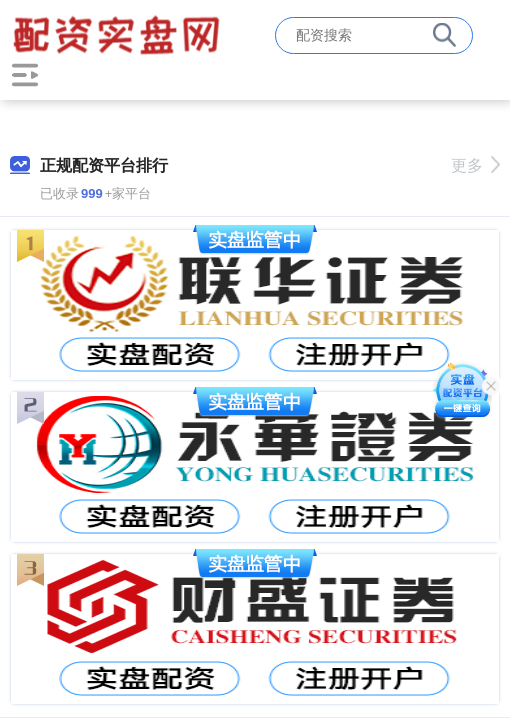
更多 (475, 165)
